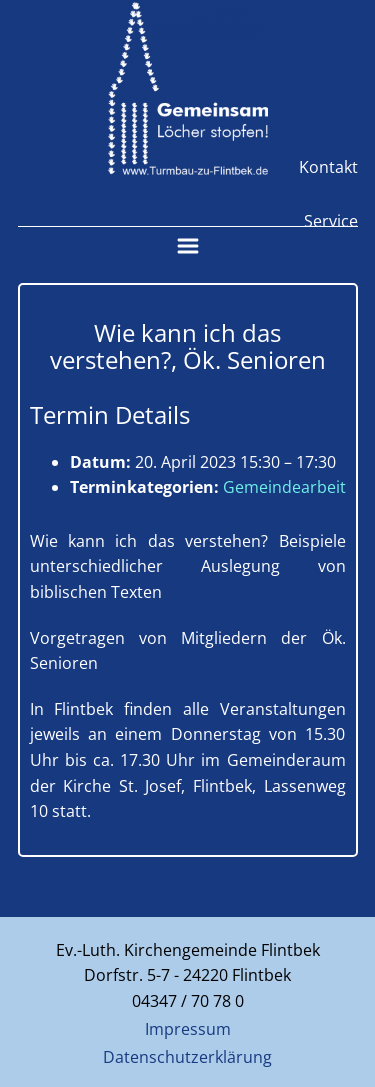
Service (331, 221)
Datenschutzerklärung (187, 1057)
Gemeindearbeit (284, 487)
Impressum (188, 1029)
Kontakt (328, 167)
